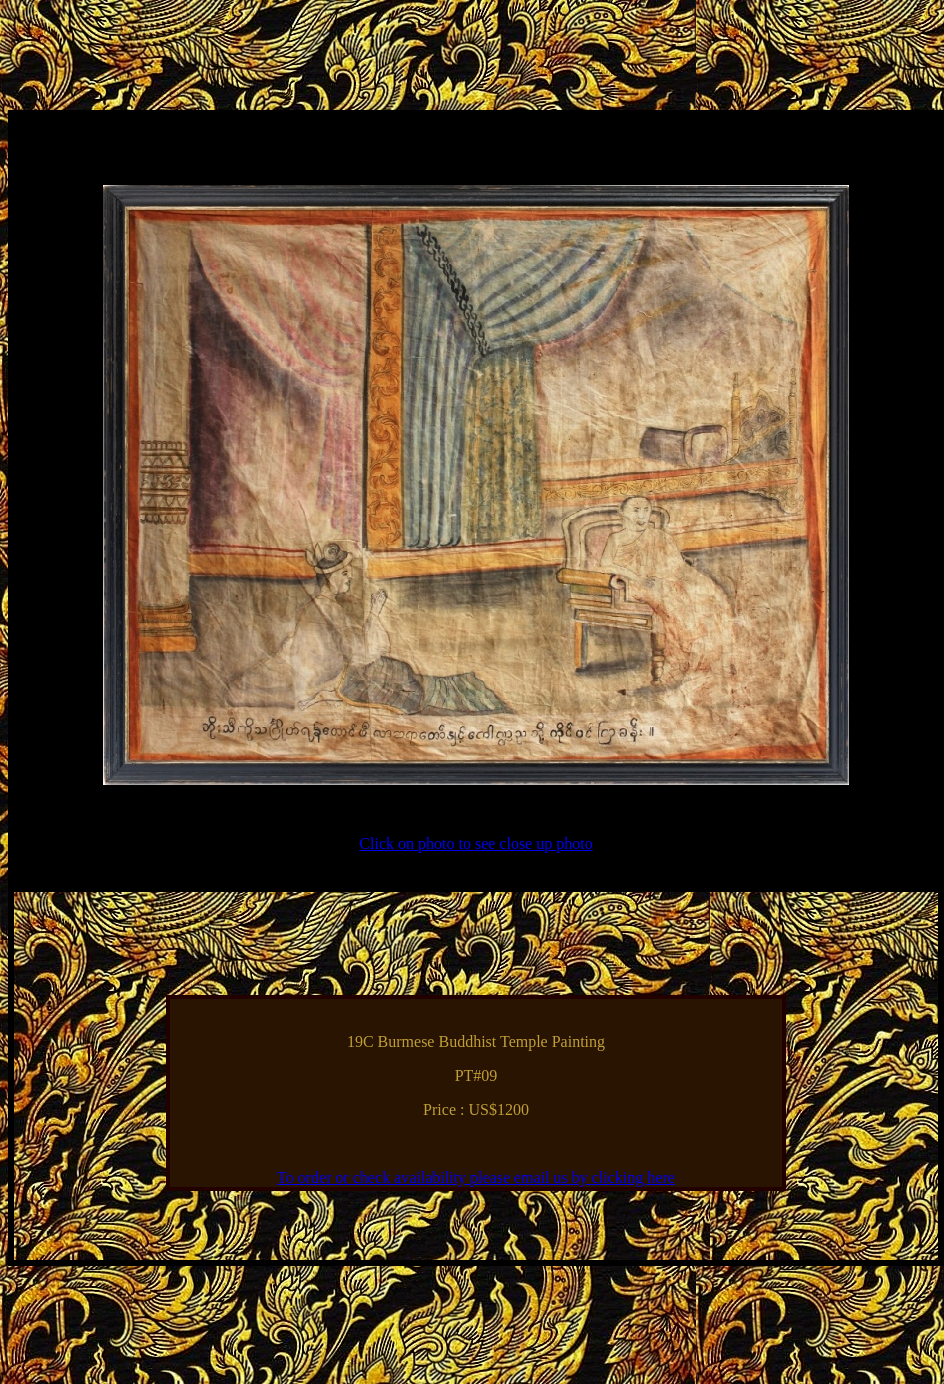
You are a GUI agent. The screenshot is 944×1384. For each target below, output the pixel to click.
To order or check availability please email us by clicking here (476, 1177)
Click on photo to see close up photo (475, 843)
